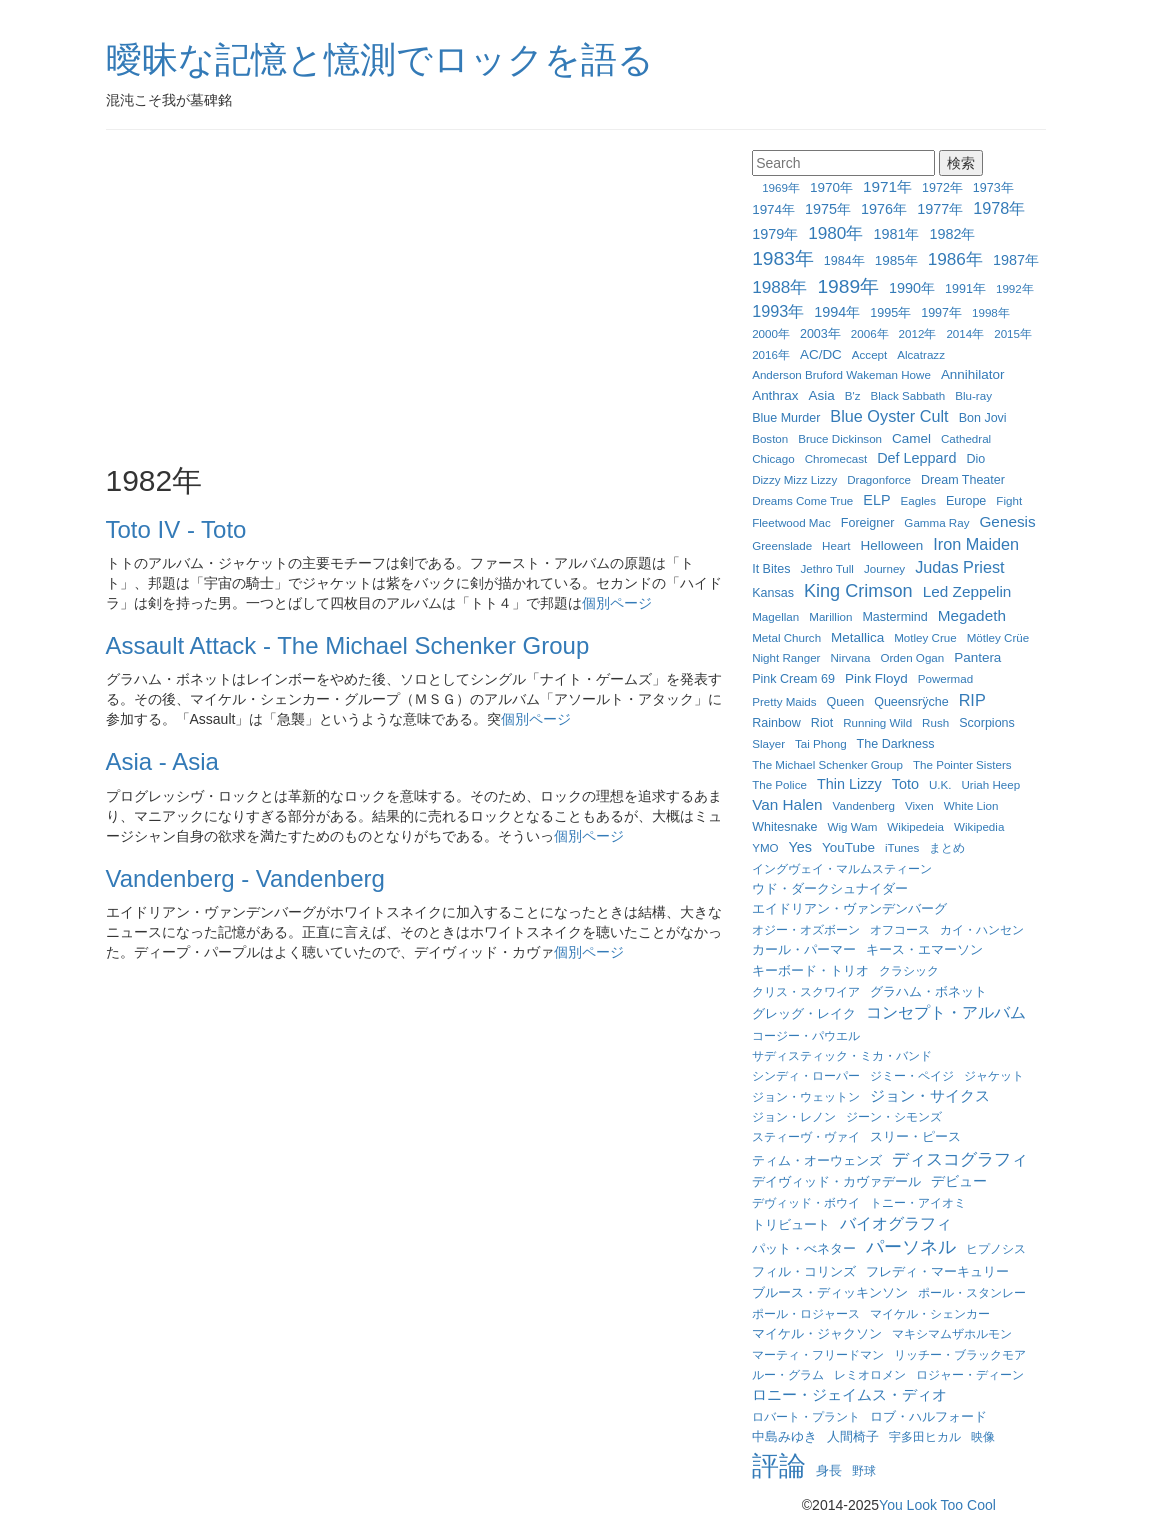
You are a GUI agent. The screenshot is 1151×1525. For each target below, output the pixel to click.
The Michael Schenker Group (827, 764)
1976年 (884, 209)
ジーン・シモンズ (894, 1116)
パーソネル (911, 1247)
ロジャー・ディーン (970, 1374)
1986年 (955, 259)
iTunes (902, 847)
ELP (876, 500)
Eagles (918, 500)
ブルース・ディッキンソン (830, 1293)
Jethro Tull (827, 568)
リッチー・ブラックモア (960, 1354)
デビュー (959, 1181)
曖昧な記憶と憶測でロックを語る (380, 59)
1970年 (831, 187)
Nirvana (850, 657)
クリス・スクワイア (806, 991)
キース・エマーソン (924, 949)
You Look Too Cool (937, 1505)
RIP (972, 700)
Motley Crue (925, 637)
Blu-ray (973, 395)
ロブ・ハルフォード (928, 1416)
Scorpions (987, 723)
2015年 (1013, 333)
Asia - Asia (162, 761)
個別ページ (617, 603)
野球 (864, 1470)
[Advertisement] (414, 300)
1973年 (993, 188)
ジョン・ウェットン (806, 1096)
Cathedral (966, 438)
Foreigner (868, 523)
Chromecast (836, 458)
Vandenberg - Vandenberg (245, 878)
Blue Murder (786, 418)
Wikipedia (979, 826)
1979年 (775, 234)
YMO (765, 847)
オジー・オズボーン (806, 929)
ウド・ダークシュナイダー (830, 889)
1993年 (778, 311)
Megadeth (972, 615)
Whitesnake (784, 827)
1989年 (848, 286)
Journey (884, 568)
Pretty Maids (784, 701)
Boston (770, 438)
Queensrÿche (911, 702)
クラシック (909, 970)
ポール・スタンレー (972, 1292)
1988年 (779, 287)
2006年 (870, 333)
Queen (846, 702)
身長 (829, 1471)
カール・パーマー (804, 950)
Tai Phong (821, 743)
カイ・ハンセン (982, 929)
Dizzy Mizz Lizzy (794, 479)
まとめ (947, 847)
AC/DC (821, 354)
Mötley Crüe (998, 637)
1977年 (940, 209)
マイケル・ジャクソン (817, 1334)
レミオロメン (870, 1374)
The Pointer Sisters (962, 764)
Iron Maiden (976, 544)
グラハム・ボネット (928, 991)
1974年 (773, 209)
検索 (961, 163)
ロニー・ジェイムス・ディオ (849, 1394)
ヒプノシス (996, 1248)
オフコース (900, 929)
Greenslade (782, 545)
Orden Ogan (912, 657)
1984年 (844, 261)
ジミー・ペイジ (912, 1075)
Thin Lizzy (849, 784)
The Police (779, 784)
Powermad (945, 678)
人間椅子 (853, 1437)
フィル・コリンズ (804, 1272)
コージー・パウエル (806, 1035)
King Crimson (858, 591)
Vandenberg (864, 805)
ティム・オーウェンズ (817, 1161)
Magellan (775, 616)
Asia (822, 395)
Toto (905, 784)
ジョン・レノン (794, 1116)
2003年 (820, 334)
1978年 (999, 208)
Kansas (773, 593)
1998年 (991, 312)
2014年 (965, 333)
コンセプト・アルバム (946, 1012)
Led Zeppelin (967, 591)
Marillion (830, 616)
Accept (869, 354)
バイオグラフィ (896, 1223)
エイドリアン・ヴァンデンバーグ (849, 909)
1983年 (783, 258)
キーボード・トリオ (810, 971)
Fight (1009, 500)
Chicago (773, 458)
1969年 (781, 187)
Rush (935, 722)
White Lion (971, 805)
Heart (836, 545)
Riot (822, 723)
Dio (975, 459)
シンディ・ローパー (806, 1075)
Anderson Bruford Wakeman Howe (841, 374)
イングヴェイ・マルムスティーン (842, 868)
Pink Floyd (876, 678)
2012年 (918, 333)
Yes (800, 847)
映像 (983, 1436)
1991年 (965, 289)
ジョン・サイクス (930, 1095)
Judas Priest (959, 567)
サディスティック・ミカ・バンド (842, 1055)
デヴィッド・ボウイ (806, 1202)
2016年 (771, 354)
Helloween (891, 545)
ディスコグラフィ (960, 1159)
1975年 (828, 209)
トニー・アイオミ (918, 1202)
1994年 (837, 312)
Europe (966, 501)
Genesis (1007, 521)
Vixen (919, 805)
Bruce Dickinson (840, 438)
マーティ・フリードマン (818, 1354)
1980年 (835, 233)
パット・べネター (804, 1249)
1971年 (887, 186)
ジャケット (994, 1075)
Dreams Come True (802, 500)
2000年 (771, 333)
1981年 (896, 234)
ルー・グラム (788, 1374)
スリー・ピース (915, 1136)
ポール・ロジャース (806, 1313)
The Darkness (896, 744)
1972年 (942, 188)
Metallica (857, 637)
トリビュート (791, 1225)
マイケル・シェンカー (930, 1313)
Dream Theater (963, 480)
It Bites (771, 569)
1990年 (912, 288)
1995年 (890, 313)
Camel (911, 438)
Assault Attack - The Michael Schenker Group (348, 645)
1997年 (941, 313)
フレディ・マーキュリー (937, 1272)
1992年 (1015, 288)
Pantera (977, 657)
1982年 (952, 234)
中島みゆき (784, 1437)
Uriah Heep (990, 784)
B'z (853, 395)
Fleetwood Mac (791, 522)
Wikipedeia (915, 826)
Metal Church (786, 637)
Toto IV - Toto (176, 529)
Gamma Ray (936, 522)
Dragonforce (879, 479)
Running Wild (877, 722)
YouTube (848, 847)
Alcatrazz (921, 354)
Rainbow (776, 723)
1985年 (896, 260)
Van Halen (787, 804)
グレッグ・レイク (804, 1013)
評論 (779, 1466)
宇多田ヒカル (925, 1436)
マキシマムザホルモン (952, 1333)
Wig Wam (853, 826)
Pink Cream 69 (793, 679)
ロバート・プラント (806, 1416)
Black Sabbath (907, 395)
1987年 (1016, 260)
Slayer (768, 743)
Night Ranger (786, 657)
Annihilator (973, 374)
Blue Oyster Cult (889, 416)
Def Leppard (916, 458)
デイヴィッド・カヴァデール (836, 1181)
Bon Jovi (983, 418)
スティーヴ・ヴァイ (806, 1136)
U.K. (940, 784)
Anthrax (775, 395)
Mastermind (894, 617)
